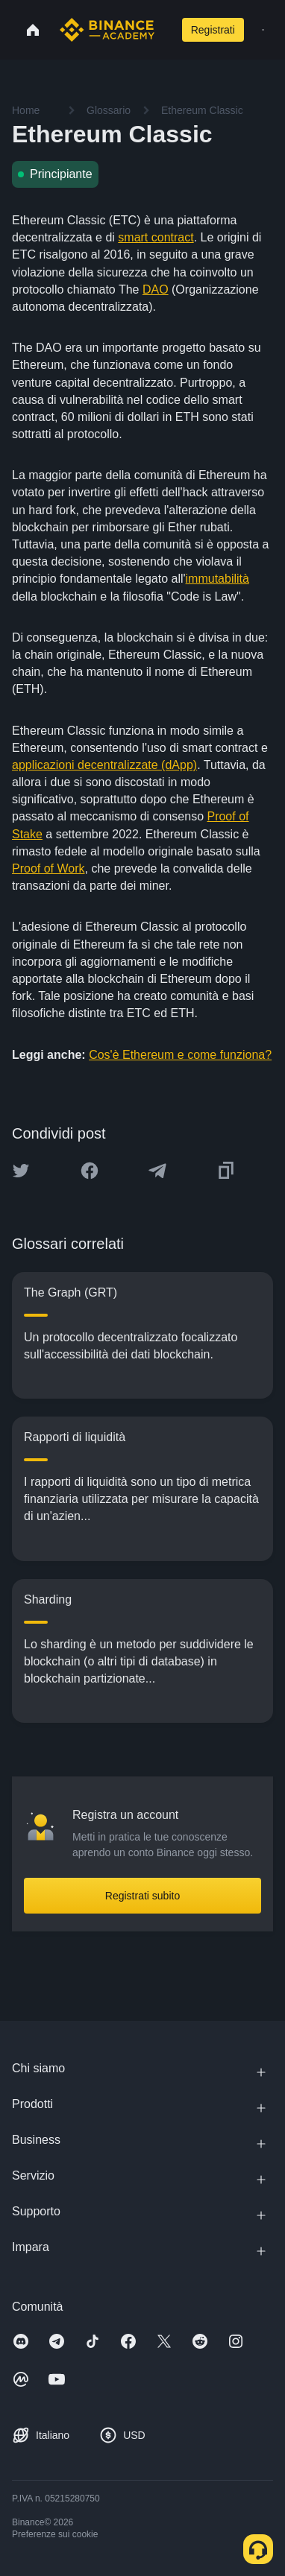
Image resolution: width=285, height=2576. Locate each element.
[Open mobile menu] (263, 29)
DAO (155, 289)
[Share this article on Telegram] (157, 1171)
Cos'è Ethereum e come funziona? (180, 1054)
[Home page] (107, 30)
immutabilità (217, 578)
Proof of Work (48, 868)
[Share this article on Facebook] (89, 1171)
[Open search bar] (164, 29)
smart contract (155, 237)
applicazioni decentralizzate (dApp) (104, 765)
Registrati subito (142, 1896)
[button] (263, 30)
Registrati (213, 30)
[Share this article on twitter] (21, 1171)
